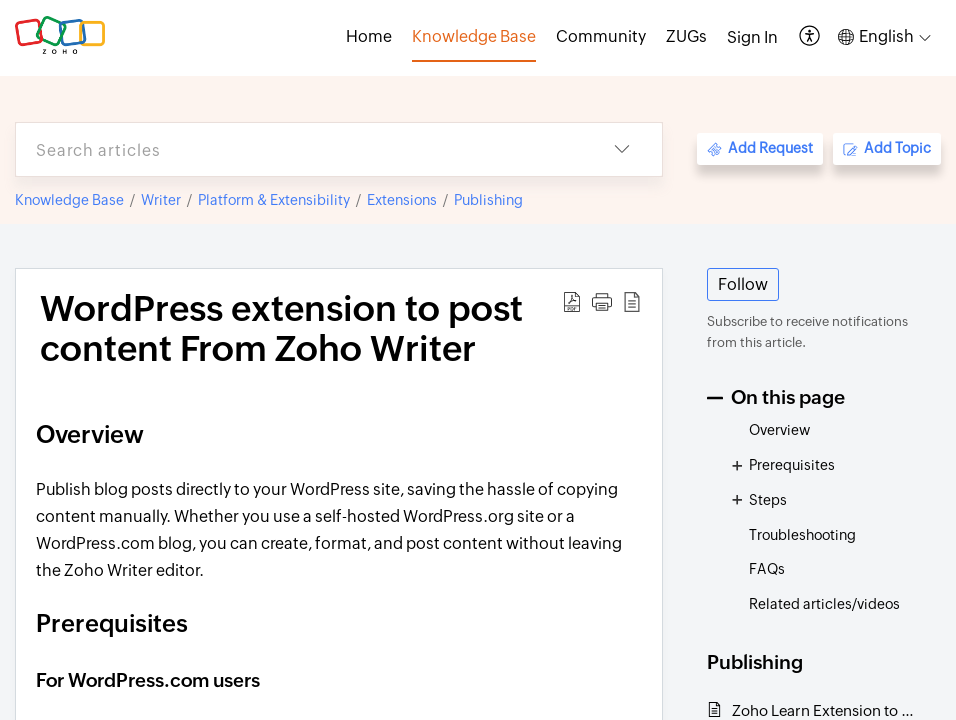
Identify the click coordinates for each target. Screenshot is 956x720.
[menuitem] (752, 38)
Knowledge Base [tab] (474, 36)
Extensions (402, 200)
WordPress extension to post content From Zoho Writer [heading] (281, 329)
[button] (810, 37)
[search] (299, 149)
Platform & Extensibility (274, 200)
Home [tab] (369, 36)
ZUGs (686, 36)
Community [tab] (601, 36)
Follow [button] (743, 284)
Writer (161, 200)
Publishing (488, 200)
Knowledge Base (69, 200)
